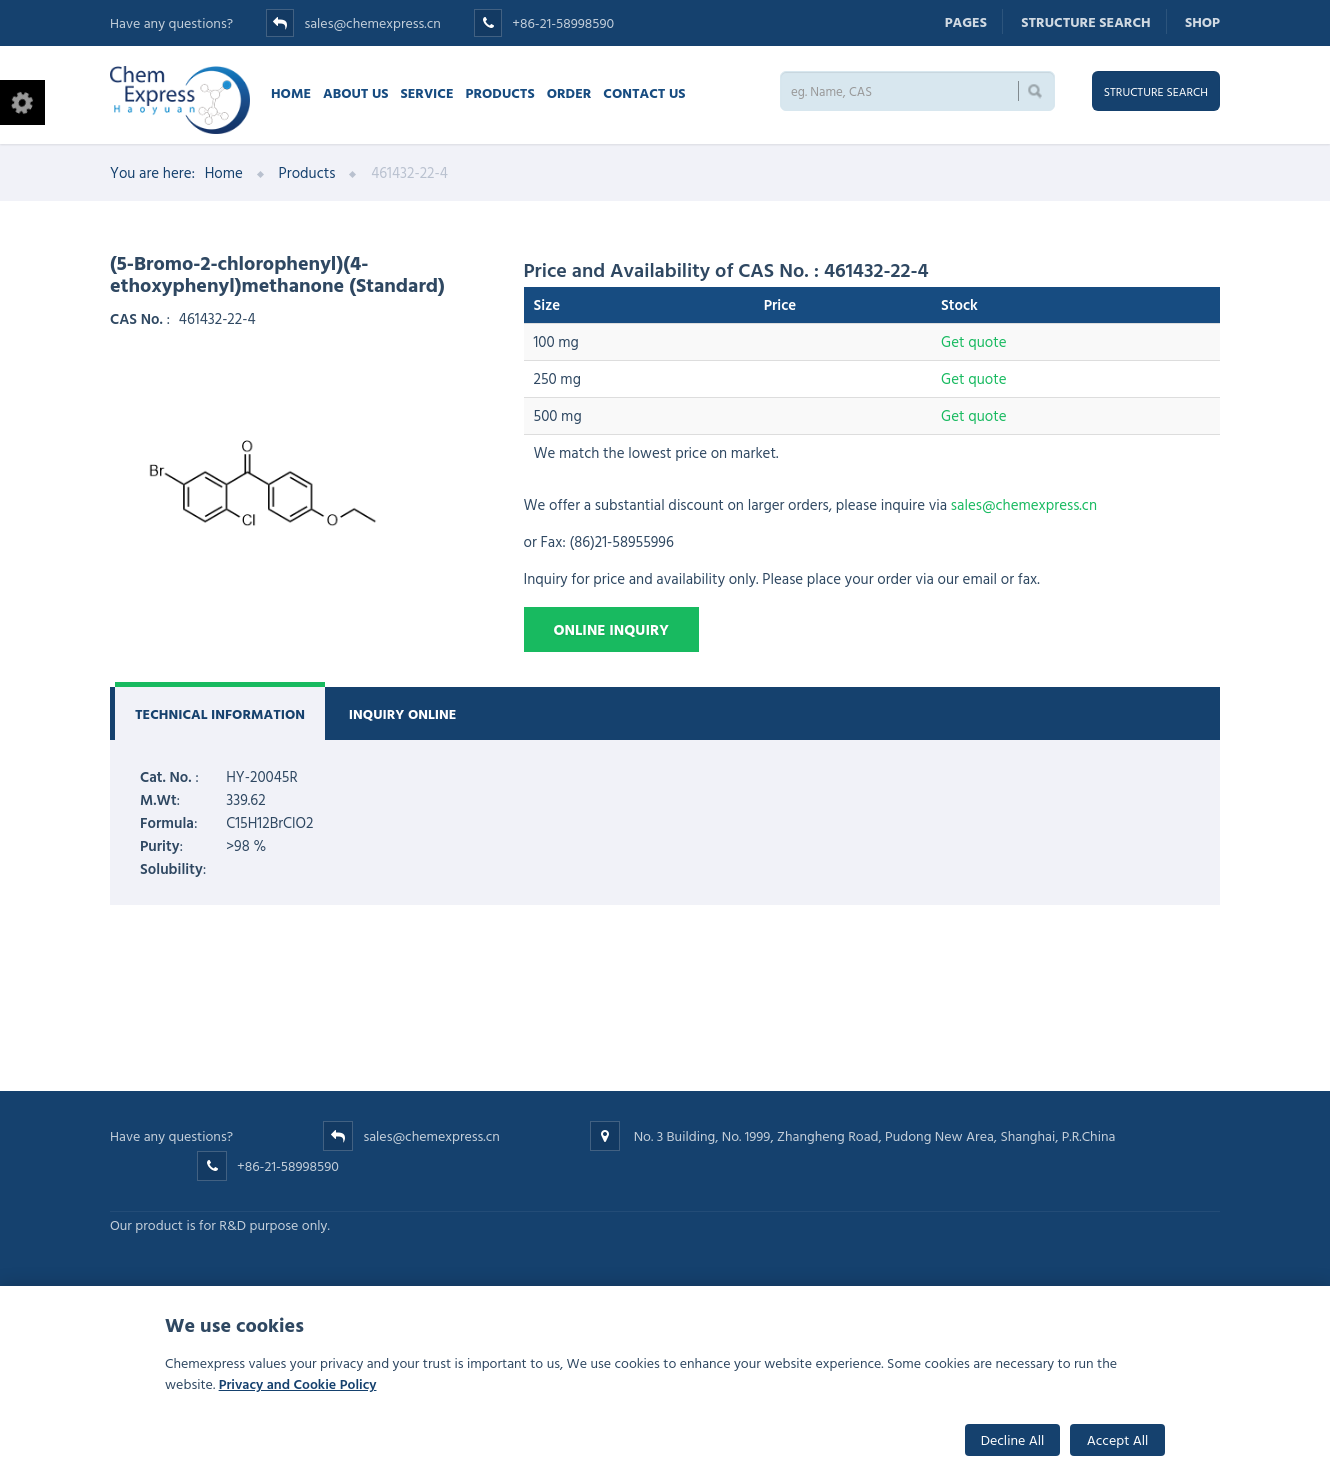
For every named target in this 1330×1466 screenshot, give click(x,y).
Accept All (1118, 1439)
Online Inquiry (611, 629)
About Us (355, 92)
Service (426, 92)
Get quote (973, 341)
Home (291, 92)
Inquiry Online (403, 713)
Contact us (644, 92)
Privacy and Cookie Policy (298, 1383)
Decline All (1013, 1439)
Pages (966, 21)
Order (569, 92)
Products (500, 92)
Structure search (1085, 21)
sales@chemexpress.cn (372, 22)
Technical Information (220, 713)
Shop (1202, 21)
